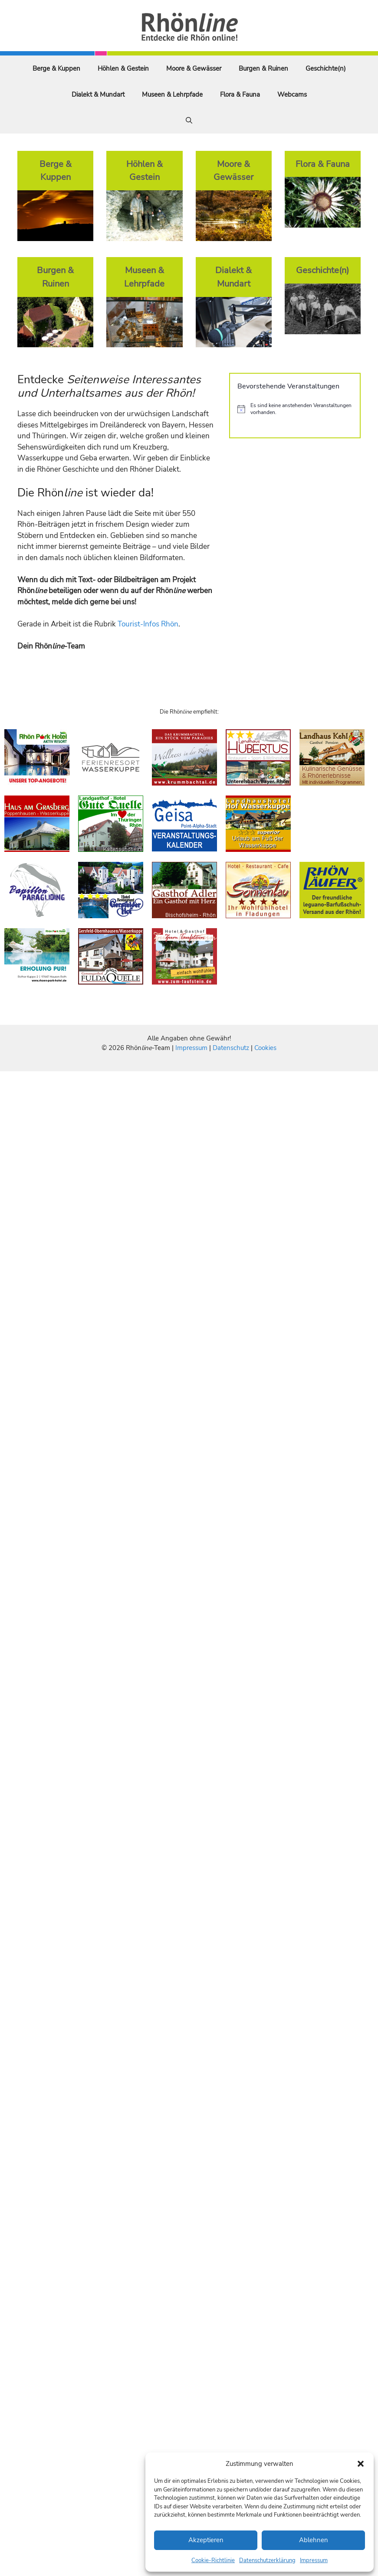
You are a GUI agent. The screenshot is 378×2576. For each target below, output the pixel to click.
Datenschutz (231, 1047)
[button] (360, 2463)
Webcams (292, 94)
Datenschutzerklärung (267, 2560)
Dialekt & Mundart (98, 94)
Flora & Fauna (240, 94)
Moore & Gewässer (193, 68)
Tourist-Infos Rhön (148, 624)
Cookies (265, 1047)
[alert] (294, 409)
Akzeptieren (206, 2540)
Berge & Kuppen (56, 68)
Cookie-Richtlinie (213, 2560)
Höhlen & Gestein (123, 68)
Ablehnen (313, 2540)
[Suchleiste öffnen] (189, 121)
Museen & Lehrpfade (172, 94)
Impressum (314, 2560)
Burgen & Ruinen (263, 68)
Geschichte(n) (326, 68)
